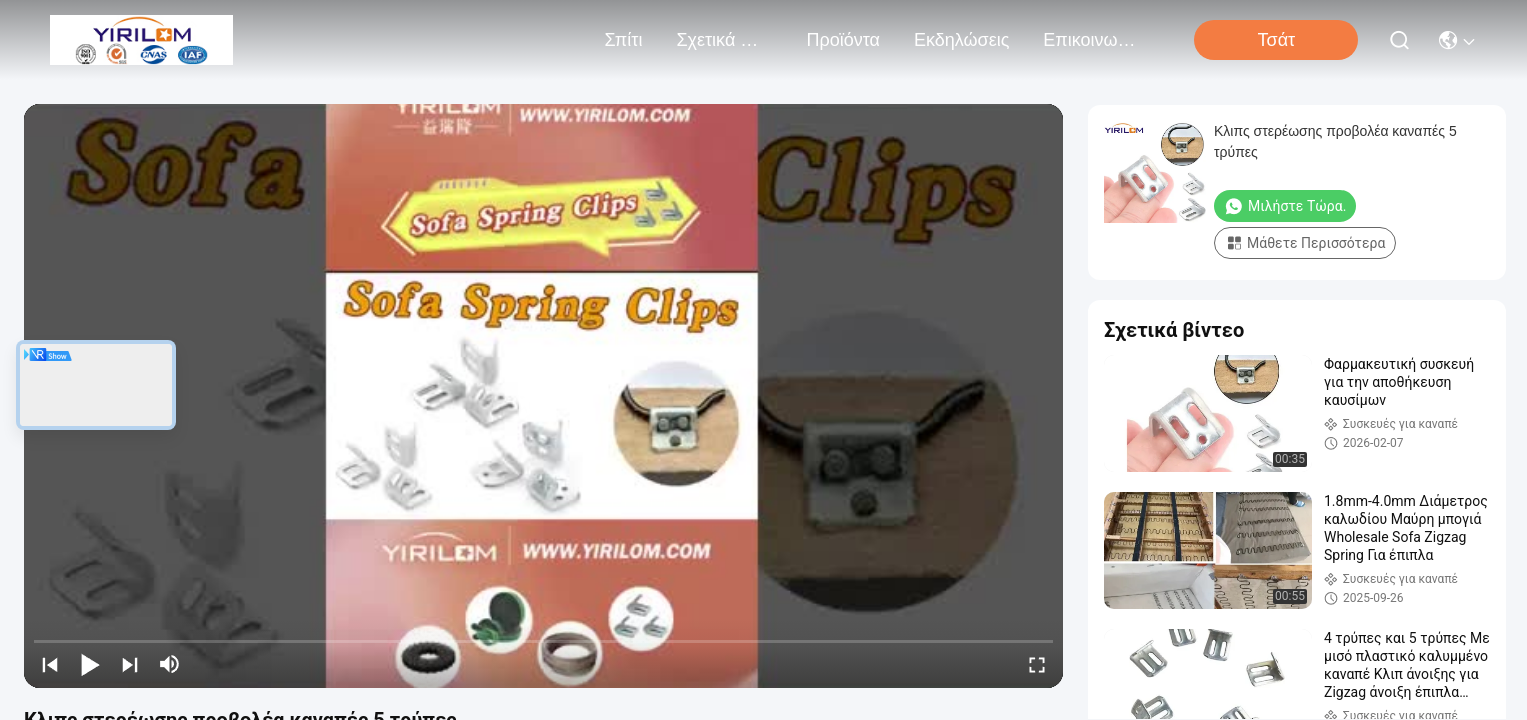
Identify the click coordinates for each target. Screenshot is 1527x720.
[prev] (50, 664)
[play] (544, 396)
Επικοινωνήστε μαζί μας (1091, 40)
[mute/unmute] (170, 664)
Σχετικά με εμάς (724, 40)
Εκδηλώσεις (961, 40)
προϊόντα (843, 40)
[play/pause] (90, 664)
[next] (130, 664)
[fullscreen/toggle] (1037, 664)
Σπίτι (624, 40)
